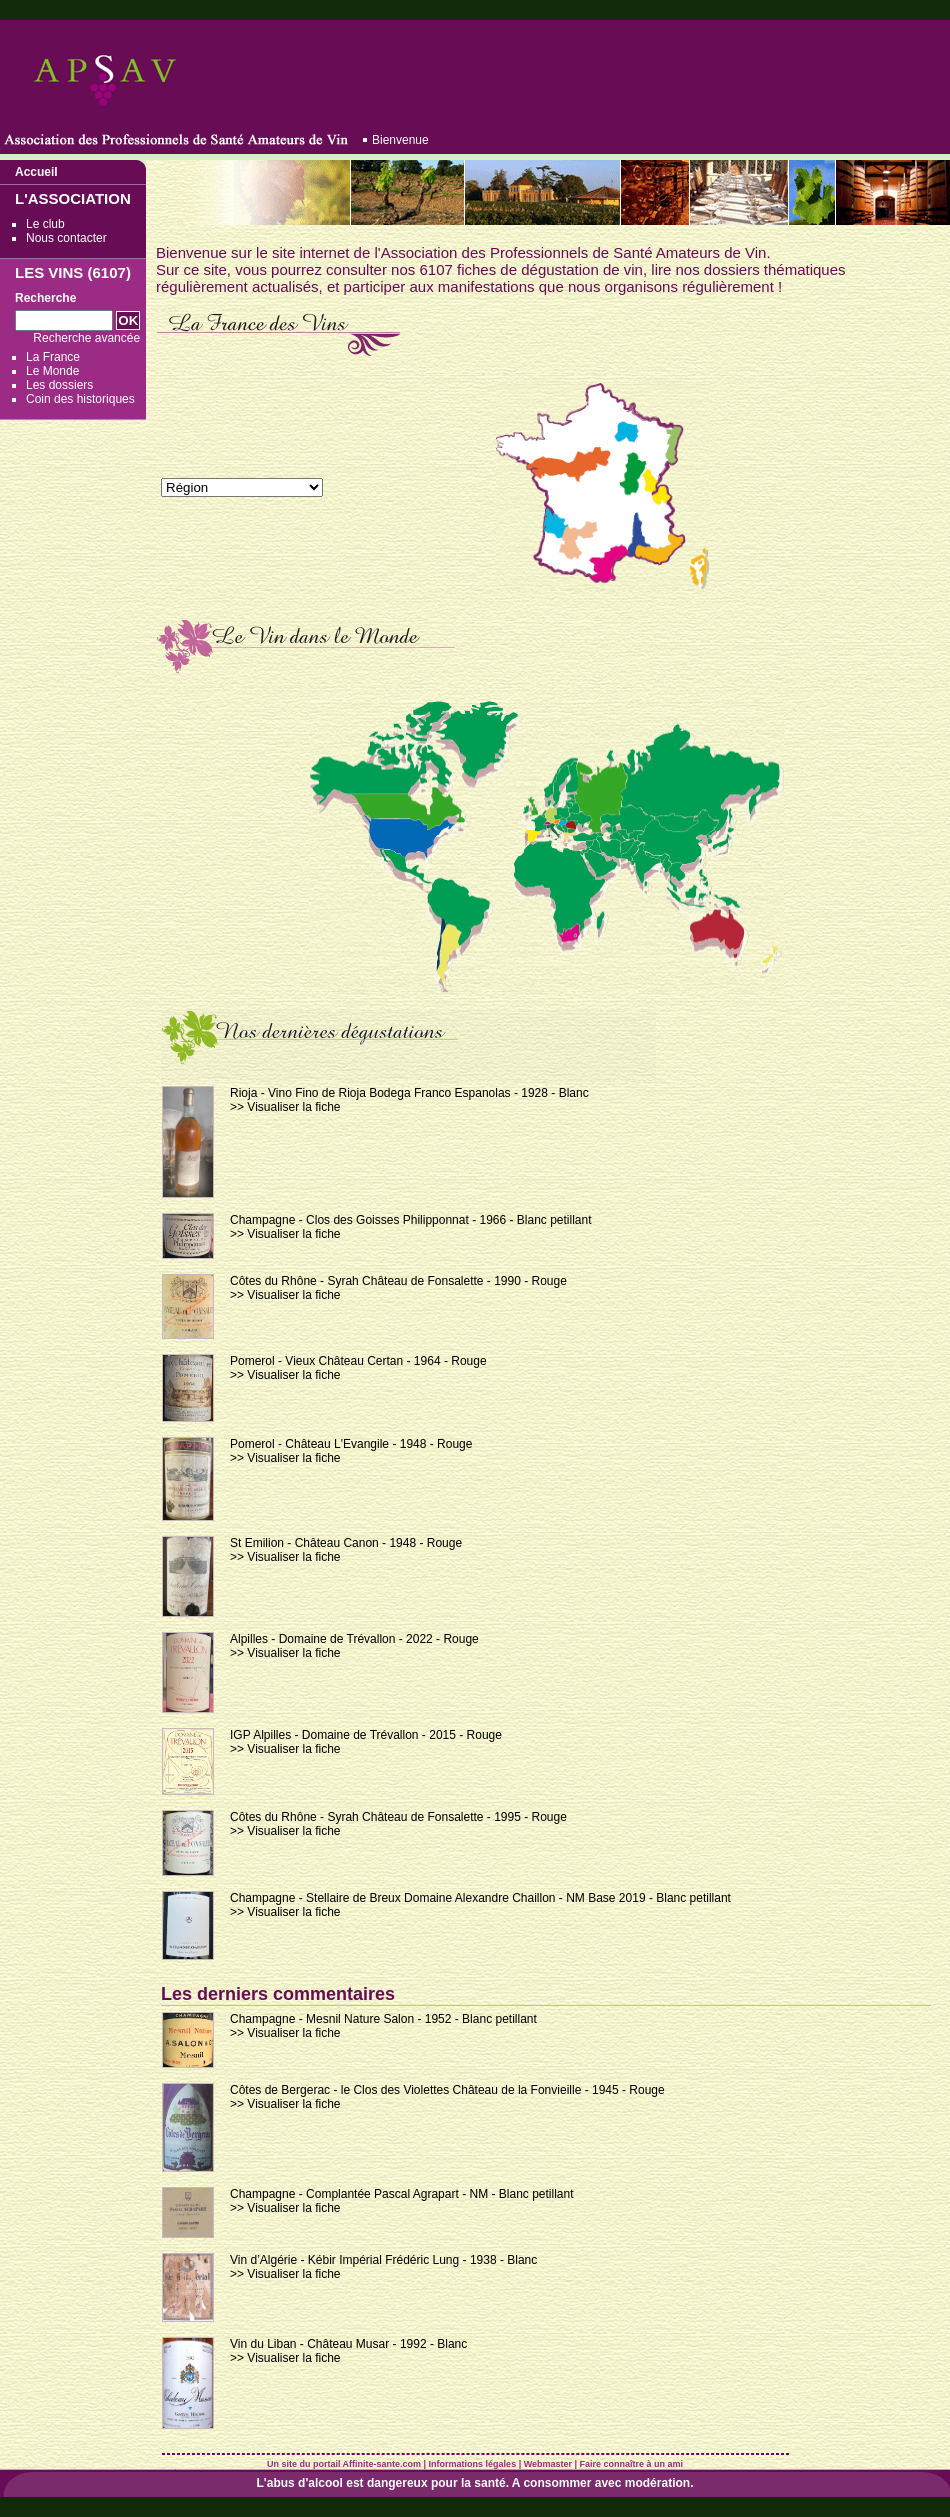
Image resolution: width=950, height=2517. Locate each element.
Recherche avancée (86, 338)
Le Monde (52, 371)
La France (53, 357)
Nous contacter (66, 238)
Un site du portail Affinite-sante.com (344, 2464)
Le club (45, 224)
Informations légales (473, 2464)
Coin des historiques (80, 399)
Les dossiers (59, 385)
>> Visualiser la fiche (285, 1107)
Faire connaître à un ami (632, 2464)
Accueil (36, 172)
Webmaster (548, 2464)
